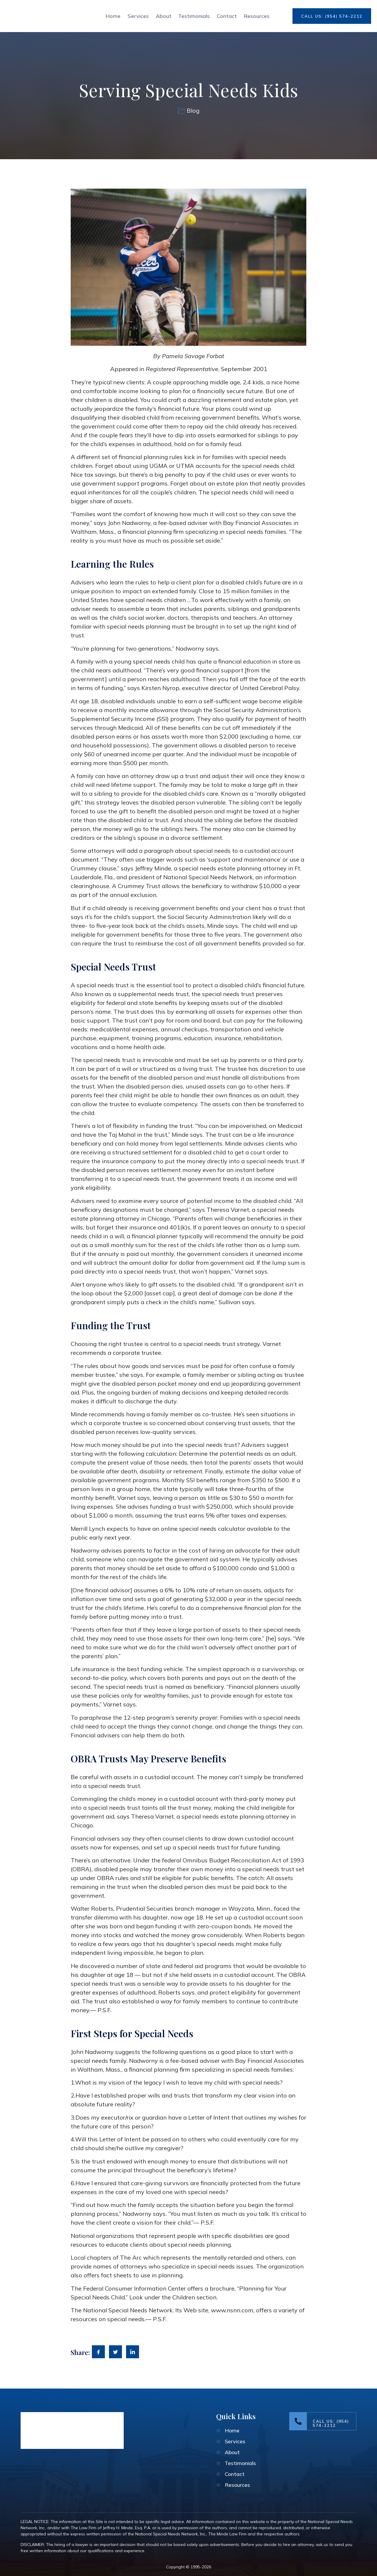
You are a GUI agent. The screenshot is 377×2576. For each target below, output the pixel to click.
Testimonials (193, 16)
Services (135, 16)
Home (110, 16)
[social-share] (98, 2351)
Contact (226, 16)
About (162, 16)
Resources (256, 16)
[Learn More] (322, 2421)
